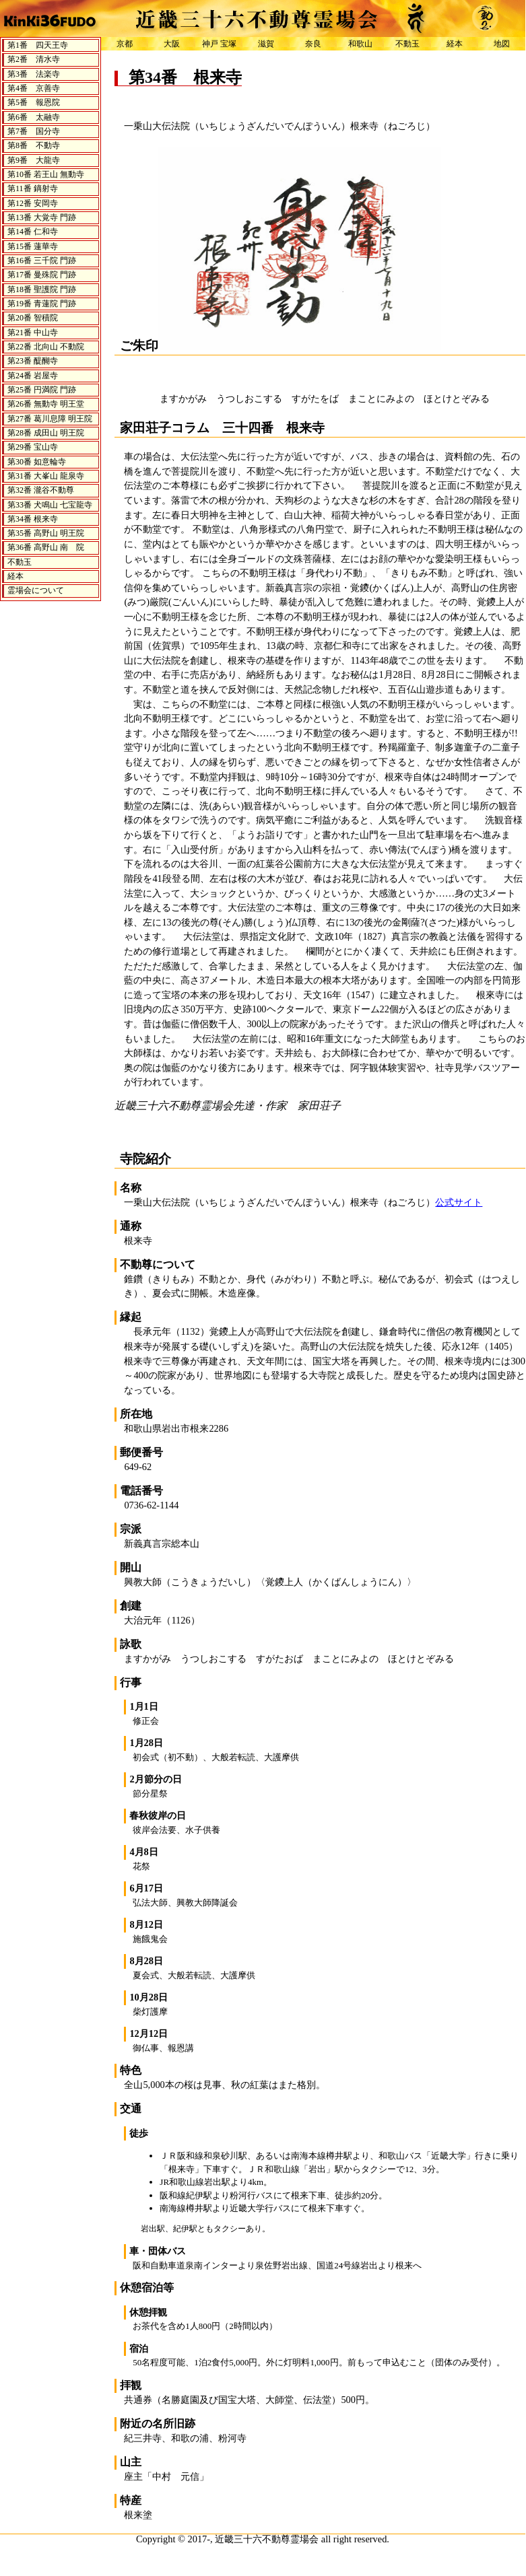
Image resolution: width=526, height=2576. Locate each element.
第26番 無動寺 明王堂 (45, 404)
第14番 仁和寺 (32, 231)
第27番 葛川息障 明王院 (49, 418)
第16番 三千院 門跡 (41, 260)
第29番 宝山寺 (32, 447)
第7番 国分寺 (33, 131)
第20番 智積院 (32, 317)
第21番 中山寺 (32, 332)
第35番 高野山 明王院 (45, 533)
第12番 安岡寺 (32, 203)
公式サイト (458, 1202)
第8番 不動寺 (33, 145)
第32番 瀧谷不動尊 (40, 490)
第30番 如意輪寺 (36, 461)
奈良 (313, 43)
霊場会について (35, 590)
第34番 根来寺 (32, 519)
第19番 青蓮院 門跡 (41, 303)
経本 (15, 576)
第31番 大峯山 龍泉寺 (45, 476)
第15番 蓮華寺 (32, 246)
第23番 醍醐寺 (32, 360)
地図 (502, 43)
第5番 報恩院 (33, 102)
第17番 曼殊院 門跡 (41, 274)
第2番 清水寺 (33, 59)
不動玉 (19, 562)
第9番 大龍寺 (33, 160)
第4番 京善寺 (33, 88)
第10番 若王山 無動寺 (45, 174)
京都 (125, 43)
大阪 (172, 43)
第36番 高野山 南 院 (45, 547)
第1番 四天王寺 (37, 45)
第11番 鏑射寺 (32, 188)
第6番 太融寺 (33, 117)
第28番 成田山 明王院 (45, 433)
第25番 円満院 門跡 (41, 389)
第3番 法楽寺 (33, 74)
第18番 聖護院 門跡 (41, 289)
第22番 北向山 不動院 (45, 346)
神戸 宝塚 (219, 43)
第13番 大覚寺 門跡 (41, 217)
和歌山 (360, 43)
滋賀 (266, 43)
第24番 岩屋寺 (32, 375)
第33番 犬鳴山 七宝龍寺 (49, 505)
